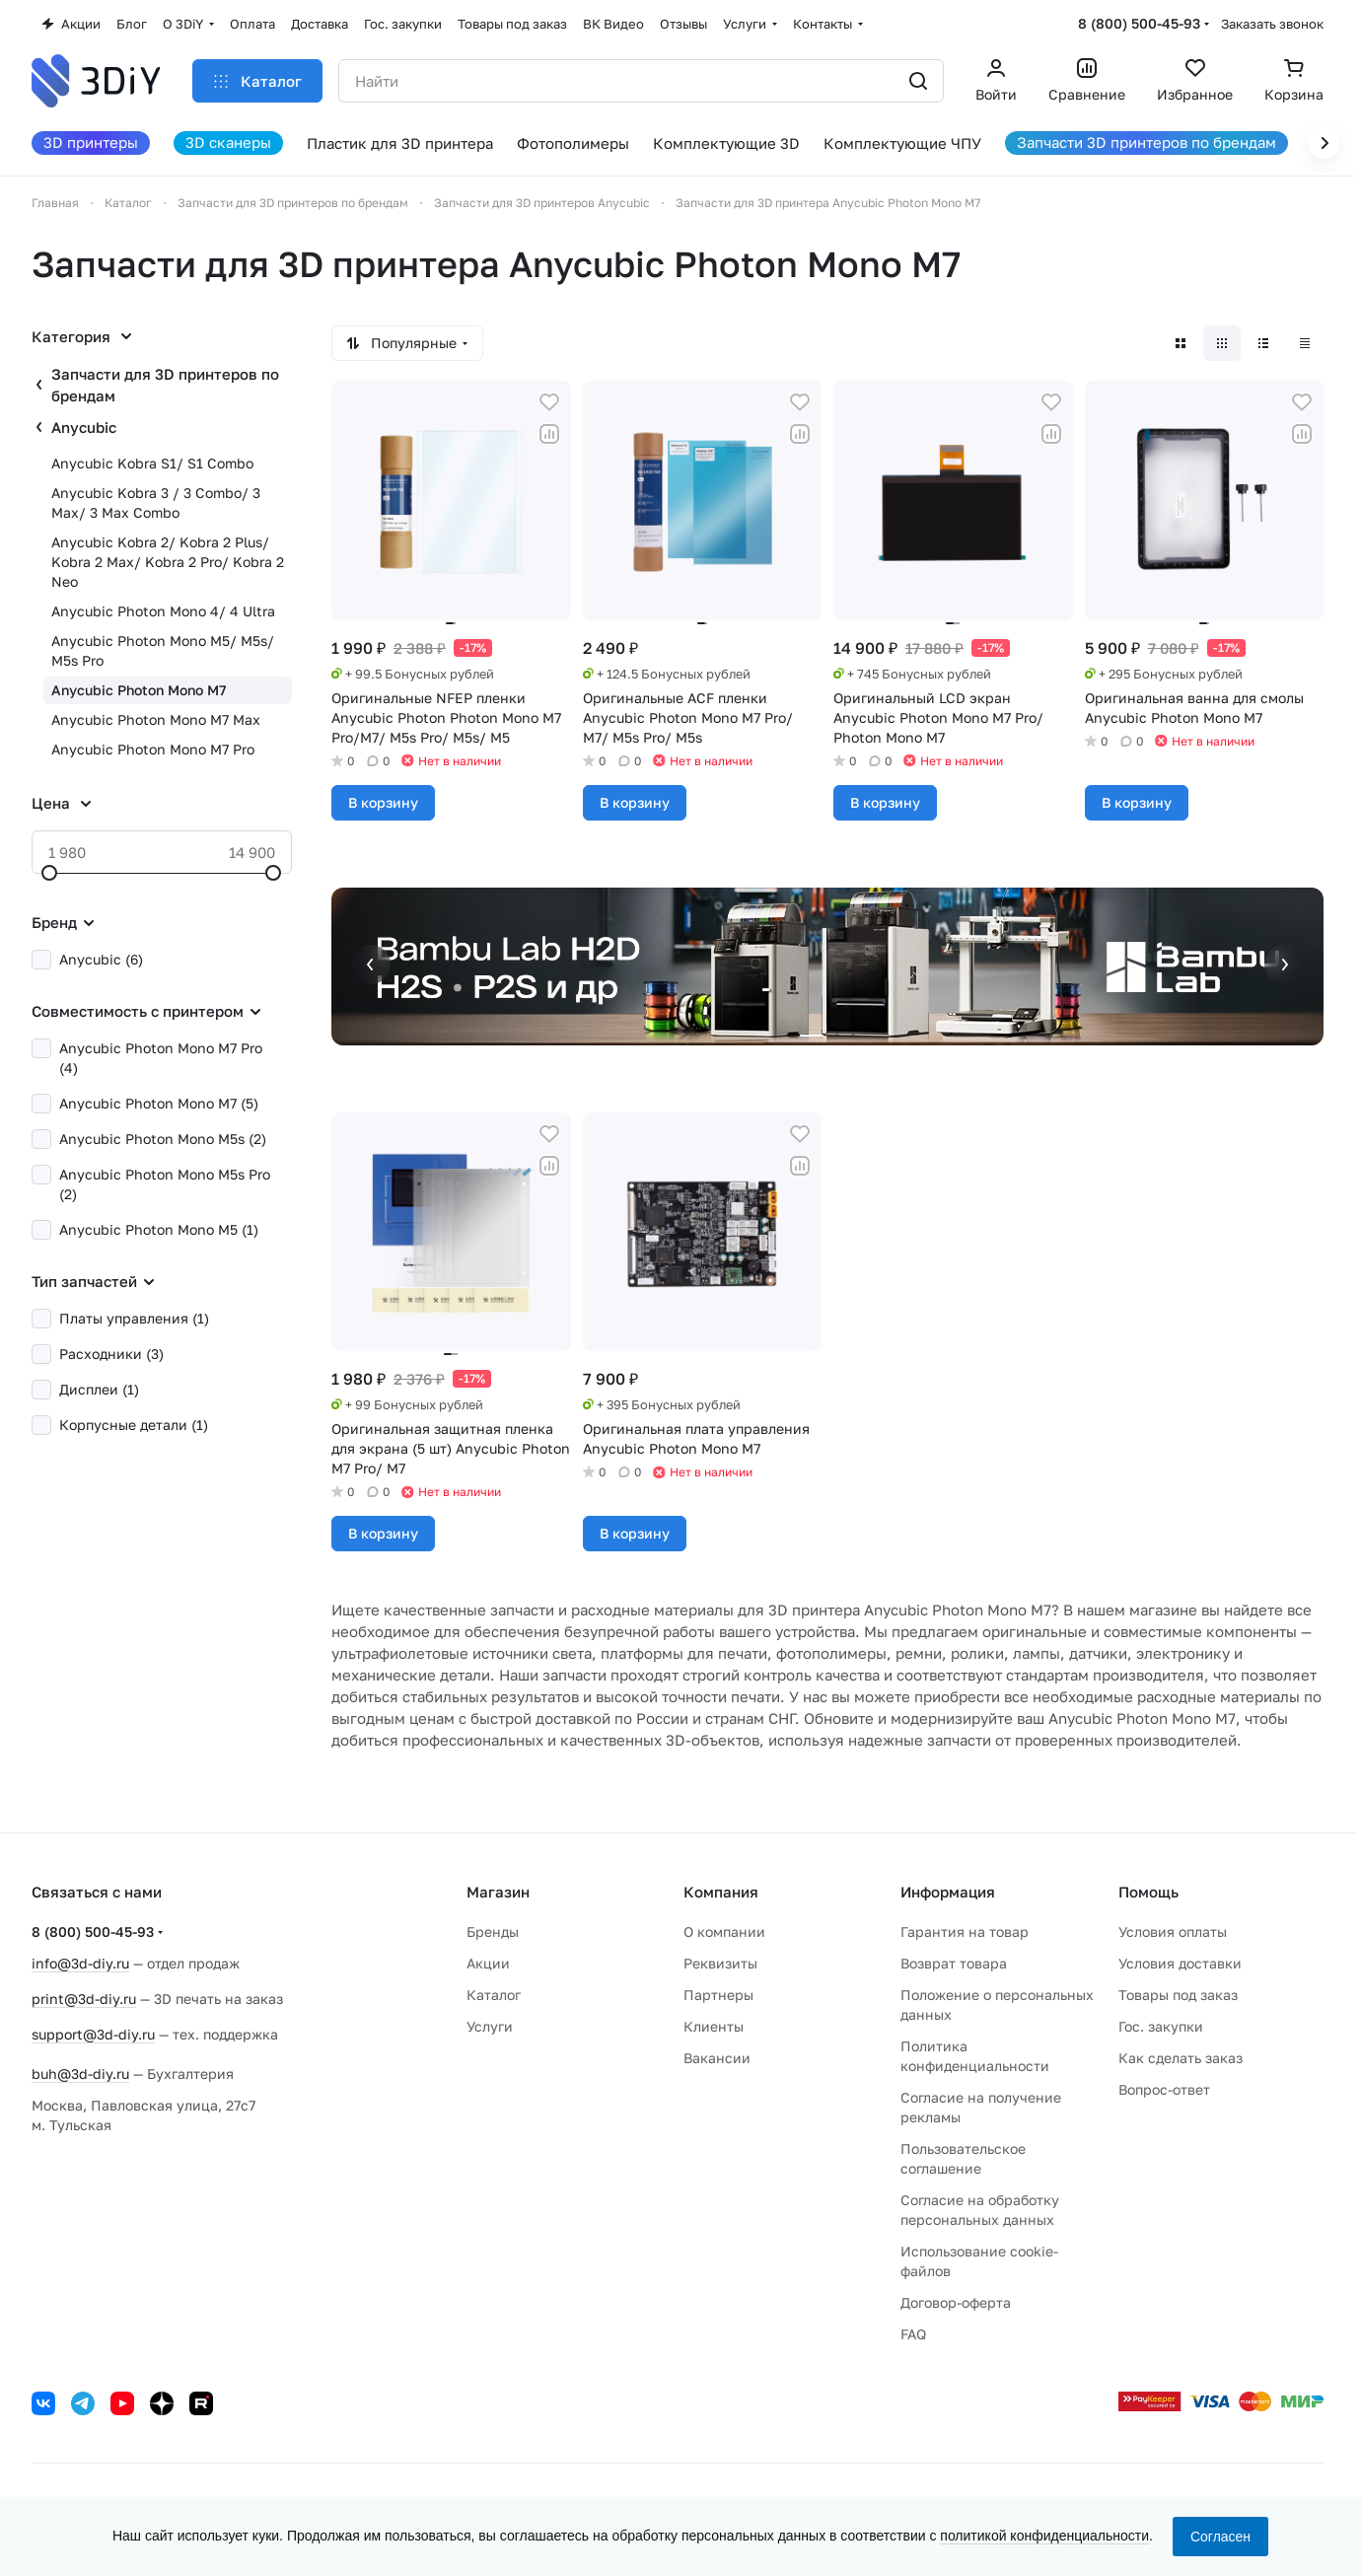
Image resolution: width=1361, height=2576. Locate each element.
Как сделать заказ (1180, 2057)
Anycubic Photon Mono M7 (138, 689)
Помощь (1148, 1891)
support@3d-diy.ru (93, 2034)
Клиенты (713, 2026)
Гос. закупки (1160, 2026)
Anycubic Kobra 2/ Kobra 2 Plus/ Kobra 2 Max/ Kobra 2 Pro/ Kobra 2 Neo (167, 562)
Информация (947, 1891)
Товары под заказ (1178, 1994)
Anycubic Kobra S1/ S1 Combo (152, 463)
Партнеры (718, 1994)
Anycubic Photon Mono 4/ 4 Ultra (163, 611)
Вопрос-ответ (1164, 2089)
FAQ (913, 2334)
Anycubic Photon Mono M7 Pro (152, 749)
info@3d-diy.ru (80, 1963)
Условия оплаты (1172, 1931)
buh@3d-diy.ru (80, 2073)
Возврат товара (953, 1963)
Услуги (489, 2026)
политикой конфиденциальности (1044, 2535)
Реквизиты (720, 1963)
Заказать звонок (1272, 24)
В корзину (383, 802)
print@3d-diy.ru (84, 1998)
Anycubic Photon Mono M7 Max (155, 719)
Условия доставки (1180, 1963)
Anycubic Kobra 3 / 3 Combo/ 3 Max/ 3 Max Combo (155, 502)
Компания (720, 1891)
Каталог (493, 1994)
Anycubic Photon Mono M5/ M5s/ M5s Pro (162, 650)
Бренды (492, 1931)
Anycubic (83, 427)
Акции (488, 1963)
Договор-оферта (955, 2302)
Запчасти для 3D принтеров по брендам (165, 384)
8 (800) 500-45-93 (1139, 23)
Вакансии (717, 2057)
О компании (724, 1931)
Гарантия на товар (964, 1931)
